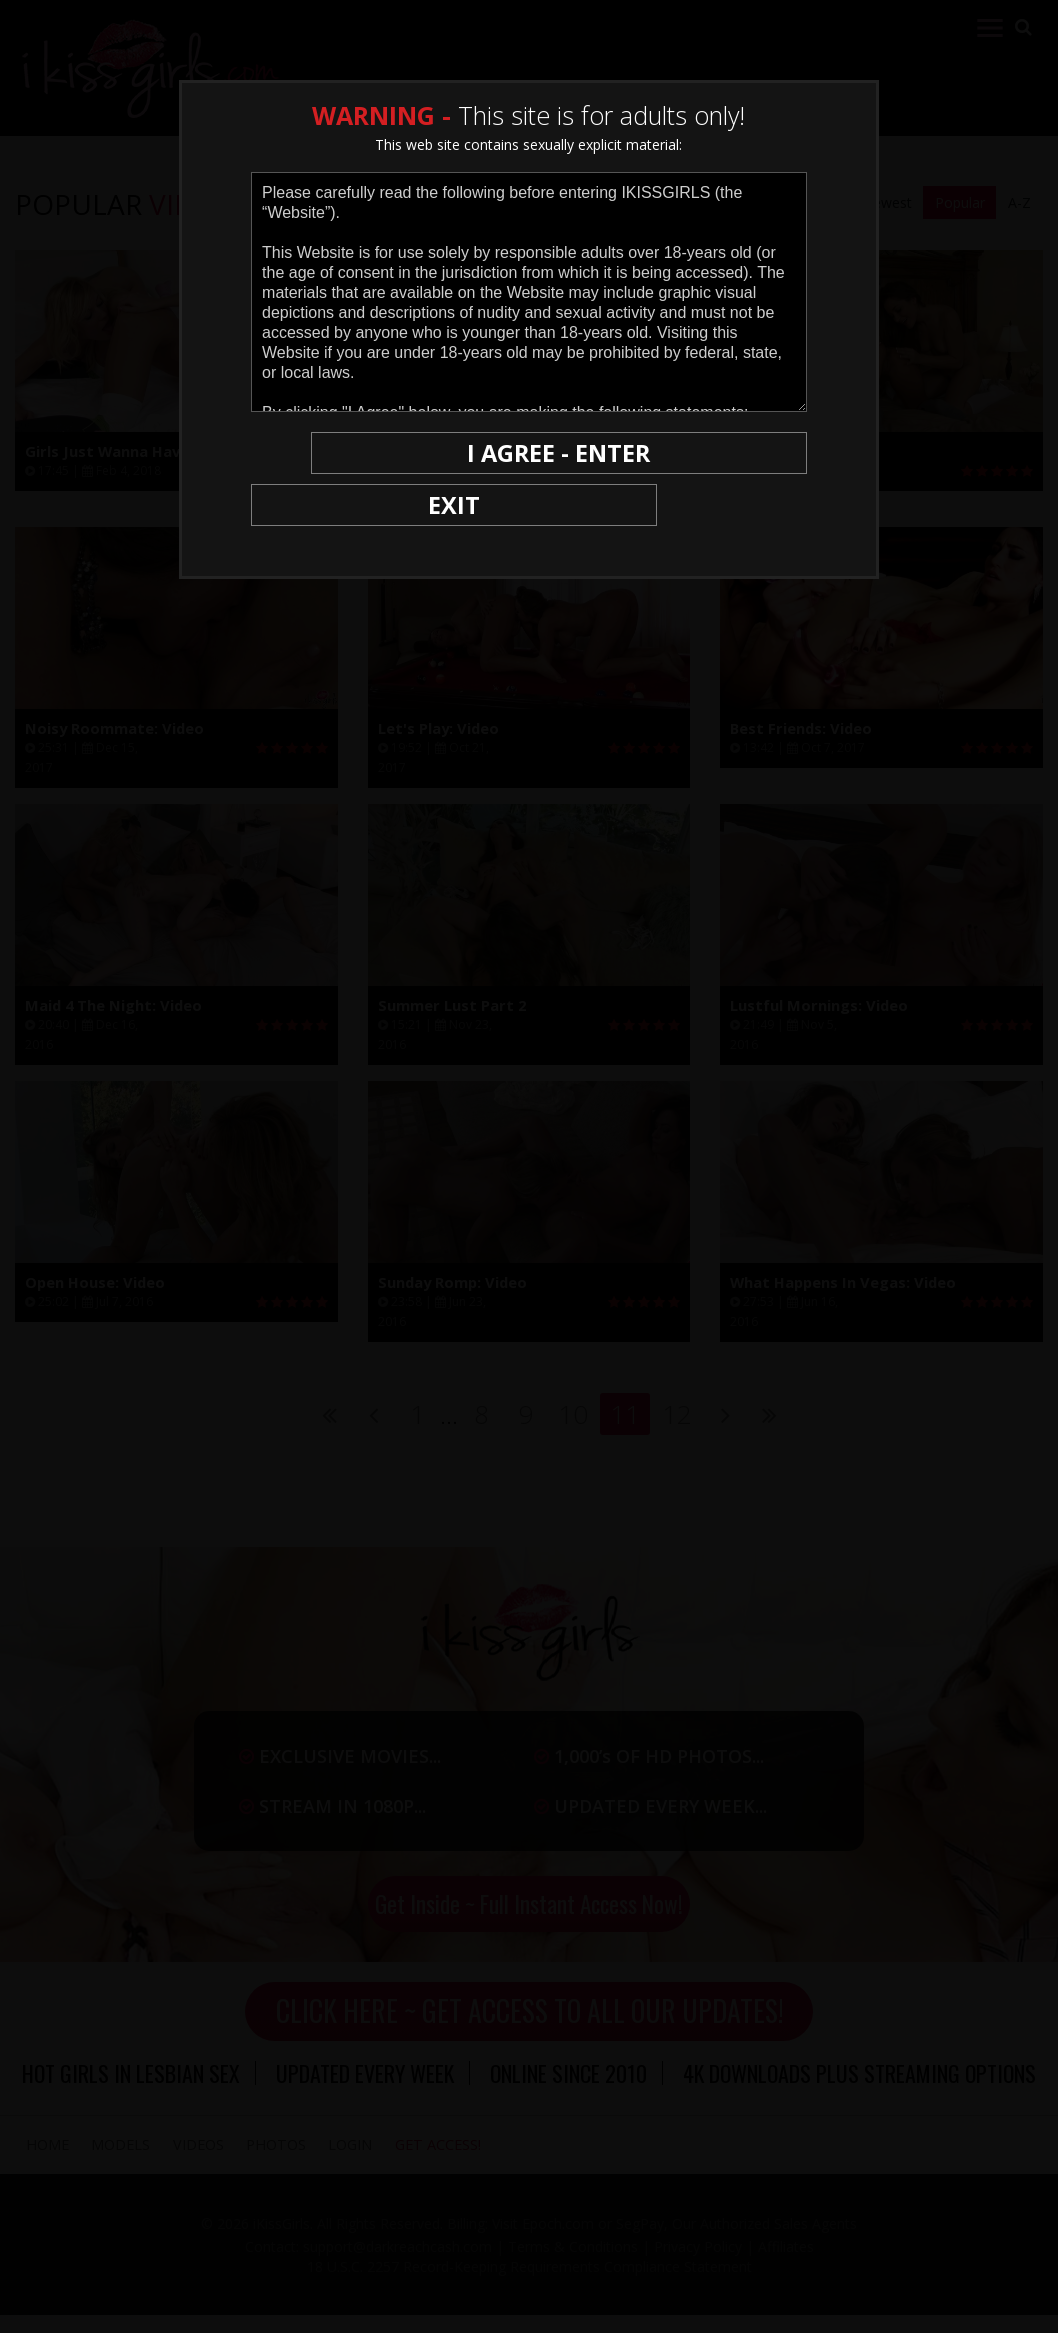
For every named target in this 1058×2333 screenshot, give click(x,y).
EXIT (320, 452)
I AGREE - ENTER (612, 452)
